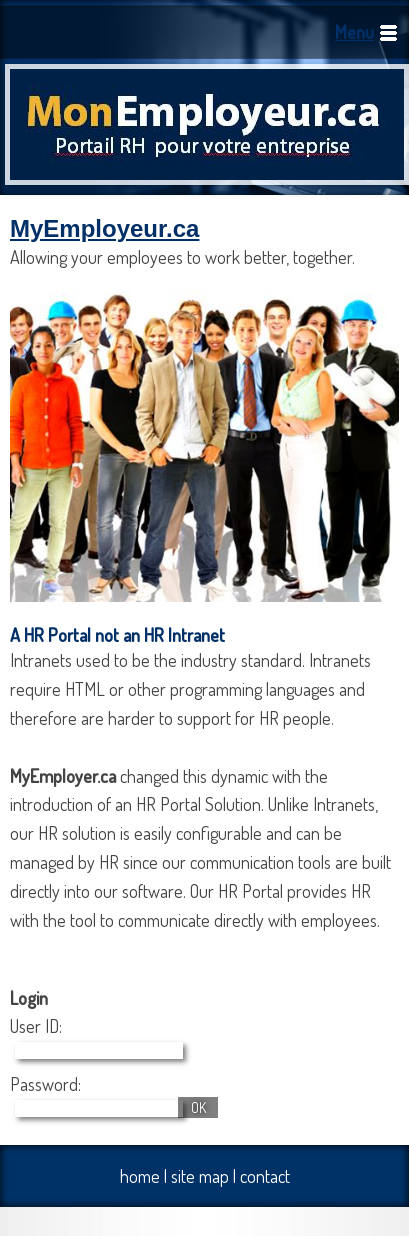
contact (265, 1176)
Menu (354, 32)
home (140, 1176)
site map (200, 1176)
